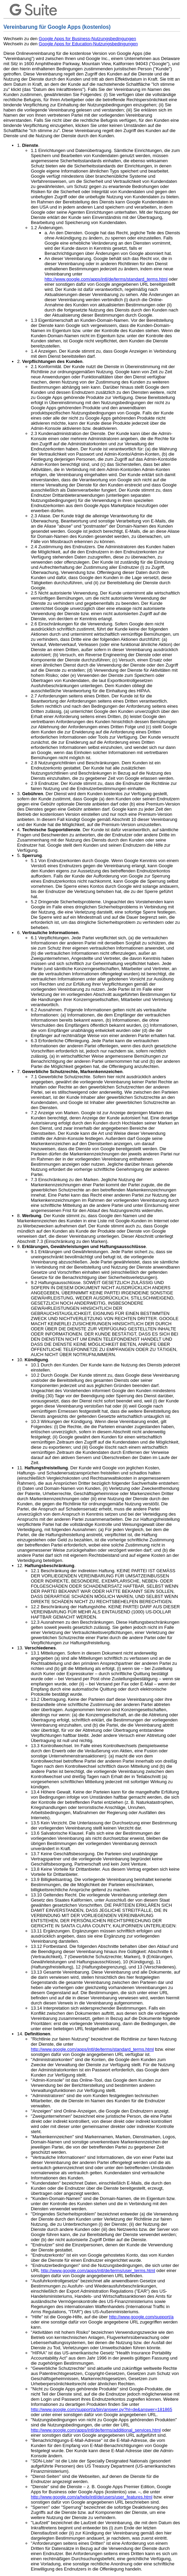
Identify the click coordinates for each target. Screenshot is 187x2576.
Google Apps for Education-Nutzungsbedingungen (88, 43)
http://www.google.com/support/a (141, 2316)
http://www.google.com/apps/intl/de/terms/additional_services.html (96, 2430)
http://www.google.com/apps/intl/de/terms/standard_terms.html (106, 279)
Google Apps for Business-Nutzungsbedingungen (87, 38)
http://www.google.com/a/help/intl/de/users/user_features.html (91, 2496)
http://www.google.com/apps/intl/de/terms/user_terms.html (98, 2270)
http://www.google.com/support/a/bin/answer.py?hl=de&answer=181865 (101, 2409)
